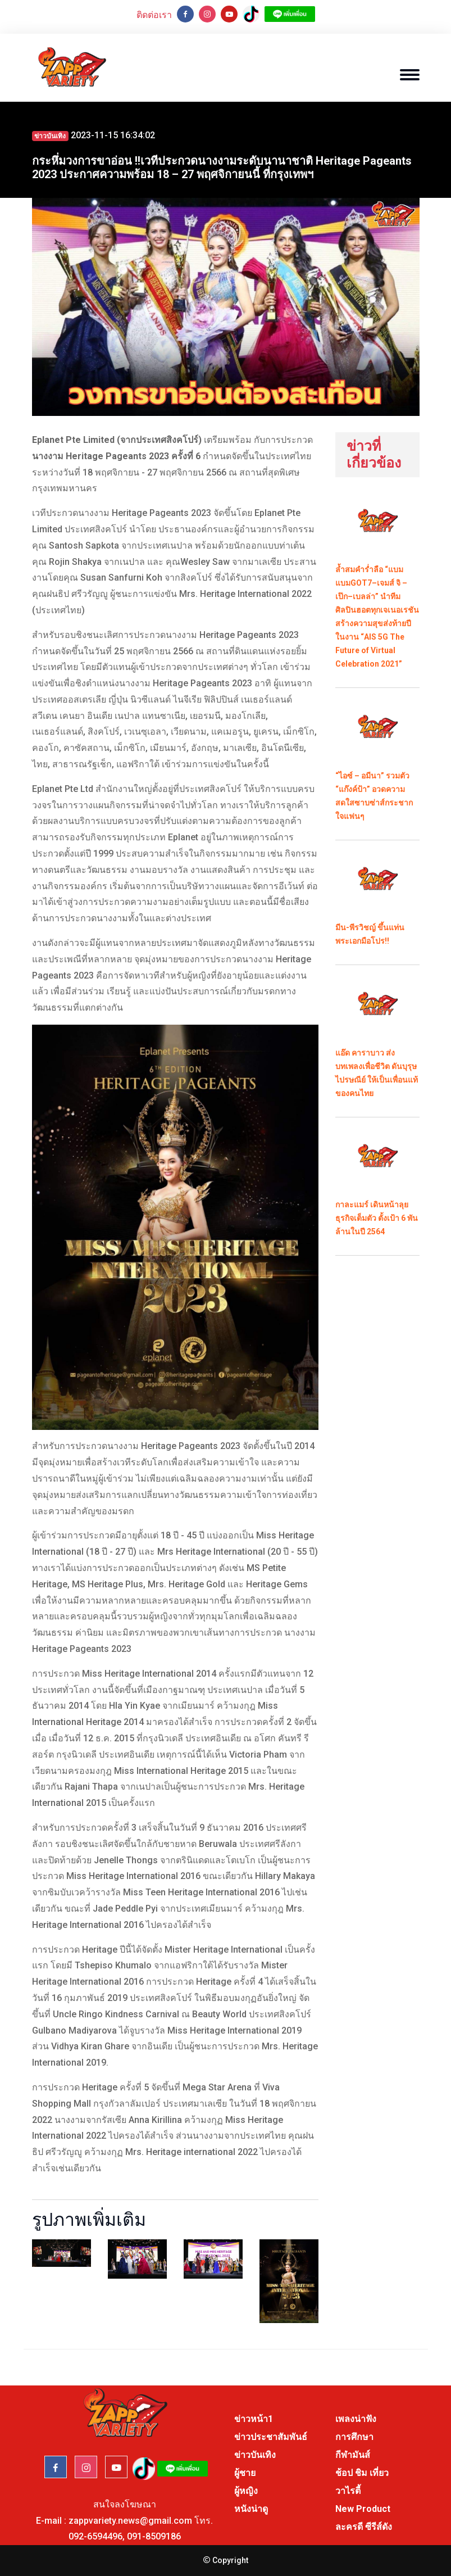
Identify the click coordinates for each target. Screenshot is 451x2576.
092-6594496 (95, 2536)
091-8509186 (154, 2536)
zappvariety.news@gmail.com (130, 2520)
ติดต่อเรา (154, 15)
